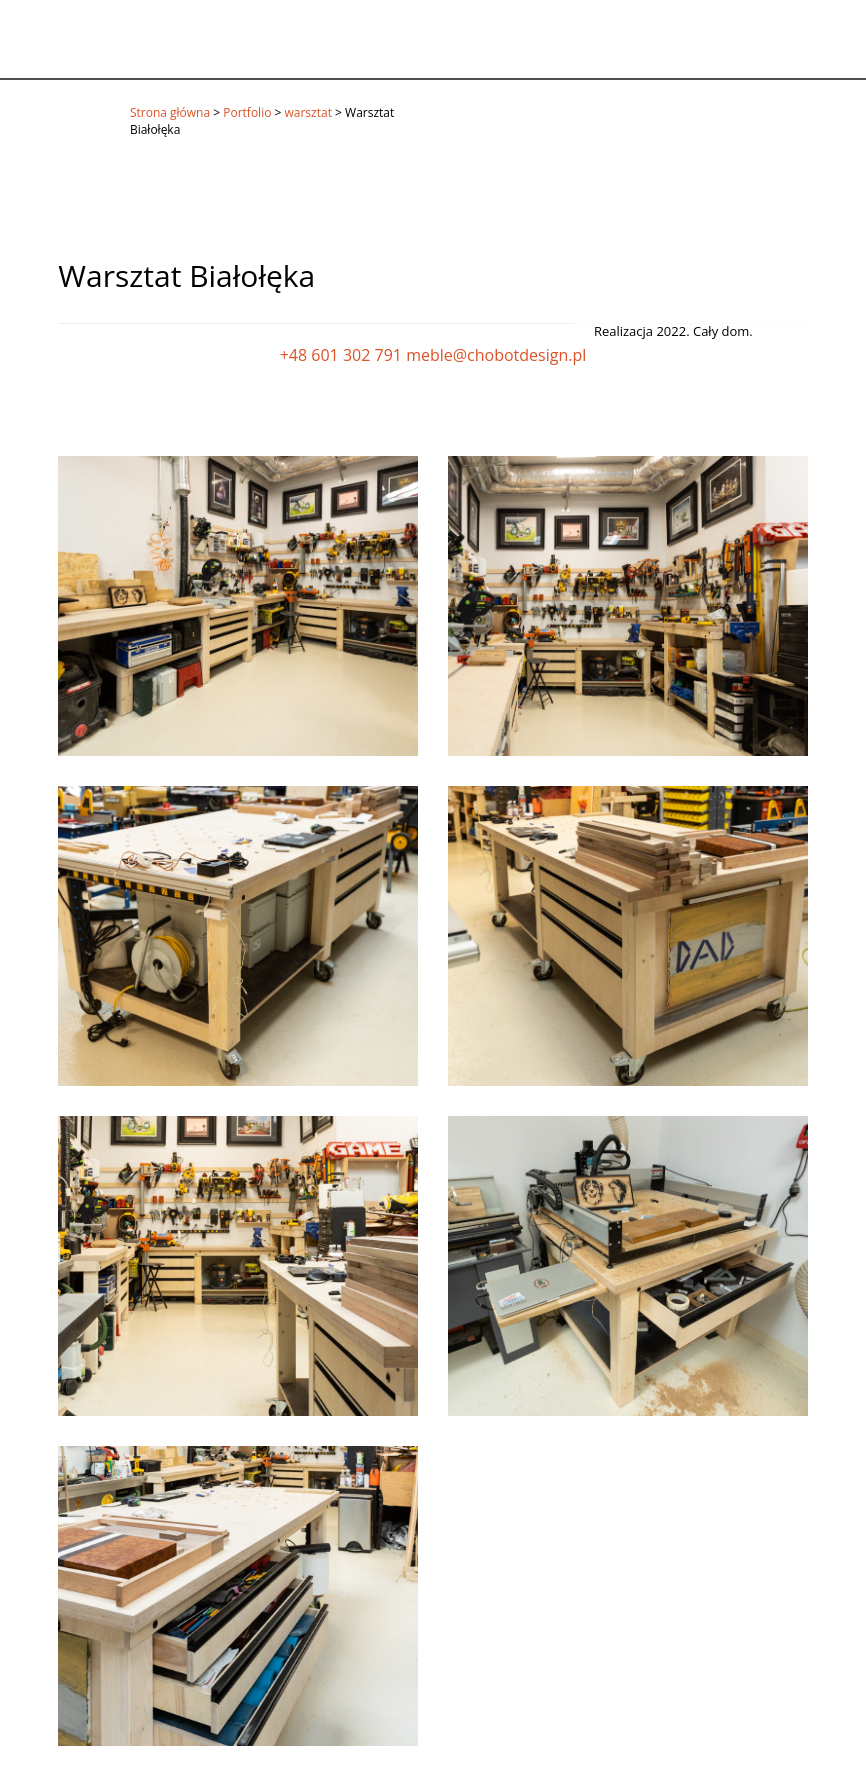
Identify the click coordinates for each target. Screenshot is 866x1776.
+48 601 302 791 (341, 355)
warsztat (308, 112)
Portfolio (247, 112)
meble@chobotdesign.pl (496, 355)
